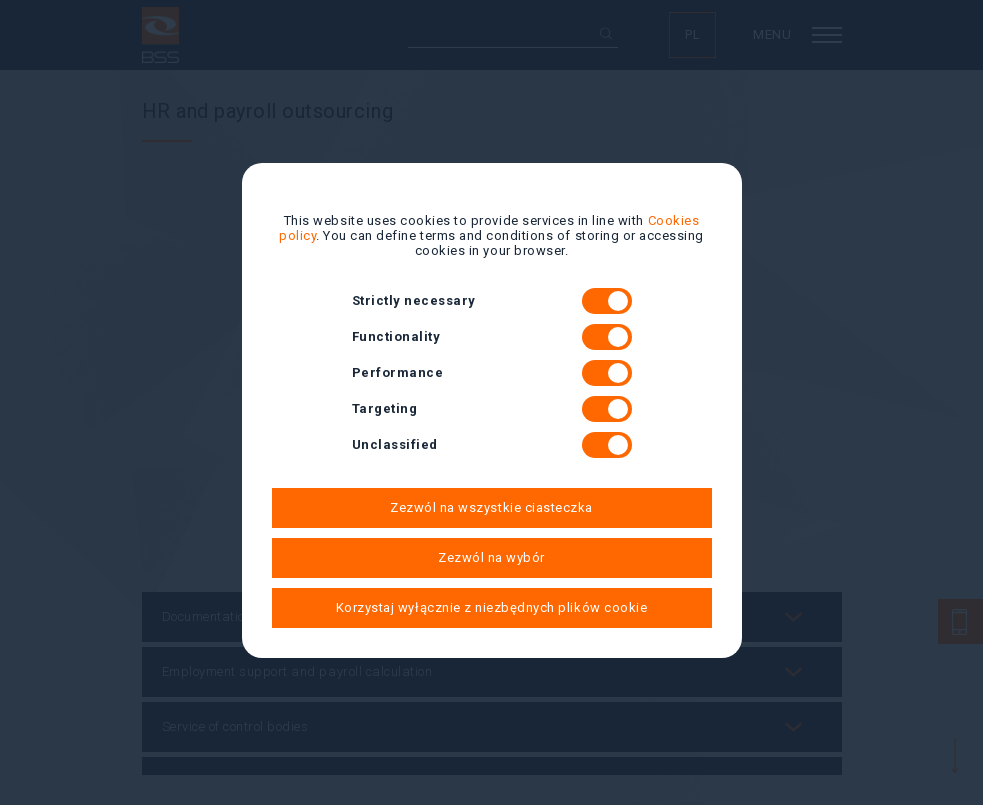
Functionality (492, 337)
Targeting (492, 409)
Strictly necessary (492, 301)
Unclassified (492, 445)
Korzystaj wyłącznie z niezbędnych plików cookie (491, 607)
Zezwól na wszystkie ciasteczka (491, 507)
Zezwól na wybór (491, 557)
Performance (492, 373)
